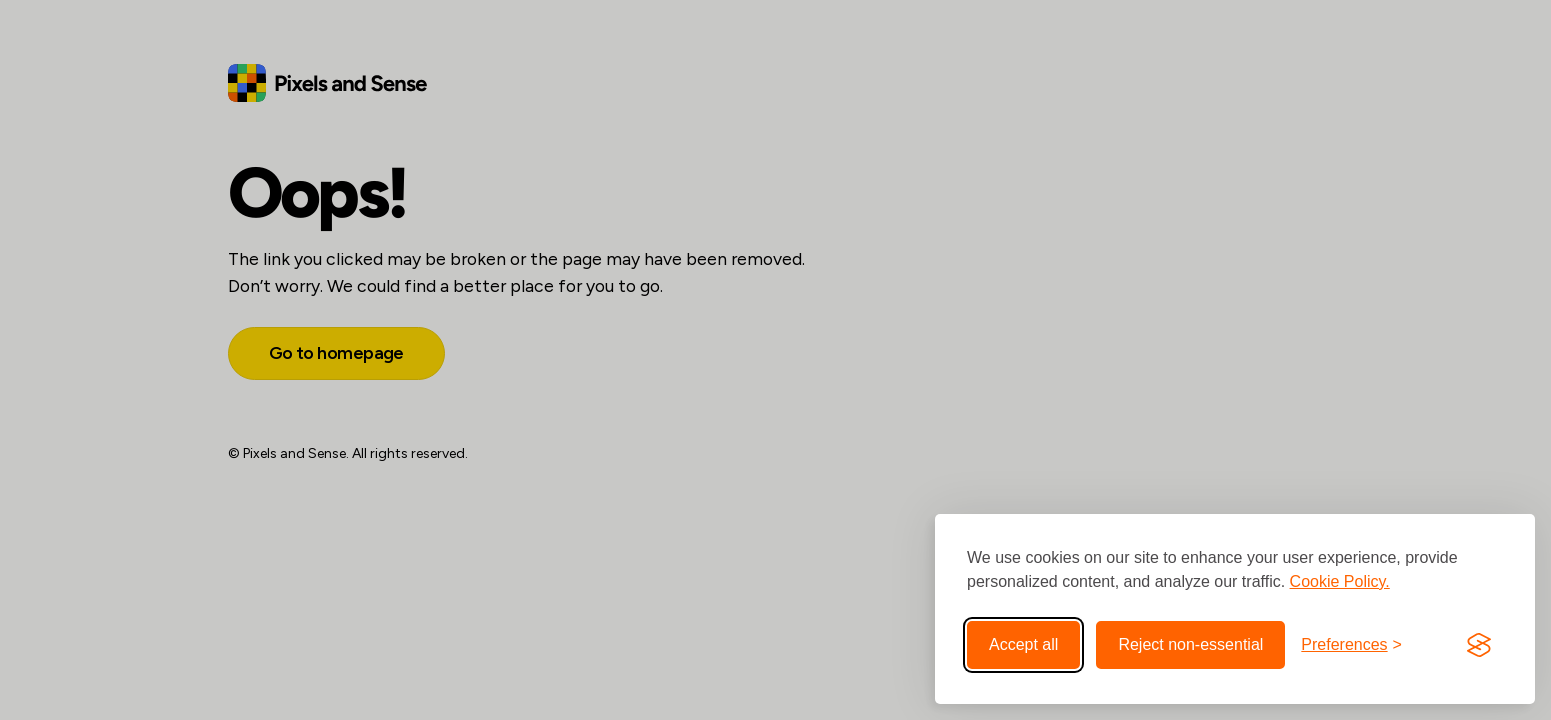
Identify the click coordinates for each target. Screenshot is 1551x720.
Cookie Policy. (1340, 581)
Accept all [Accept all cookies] (1023, 644)
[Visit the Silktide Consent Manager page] (1479, 645)
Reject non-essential (1190, 644)
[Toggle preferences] (1351, 645)
